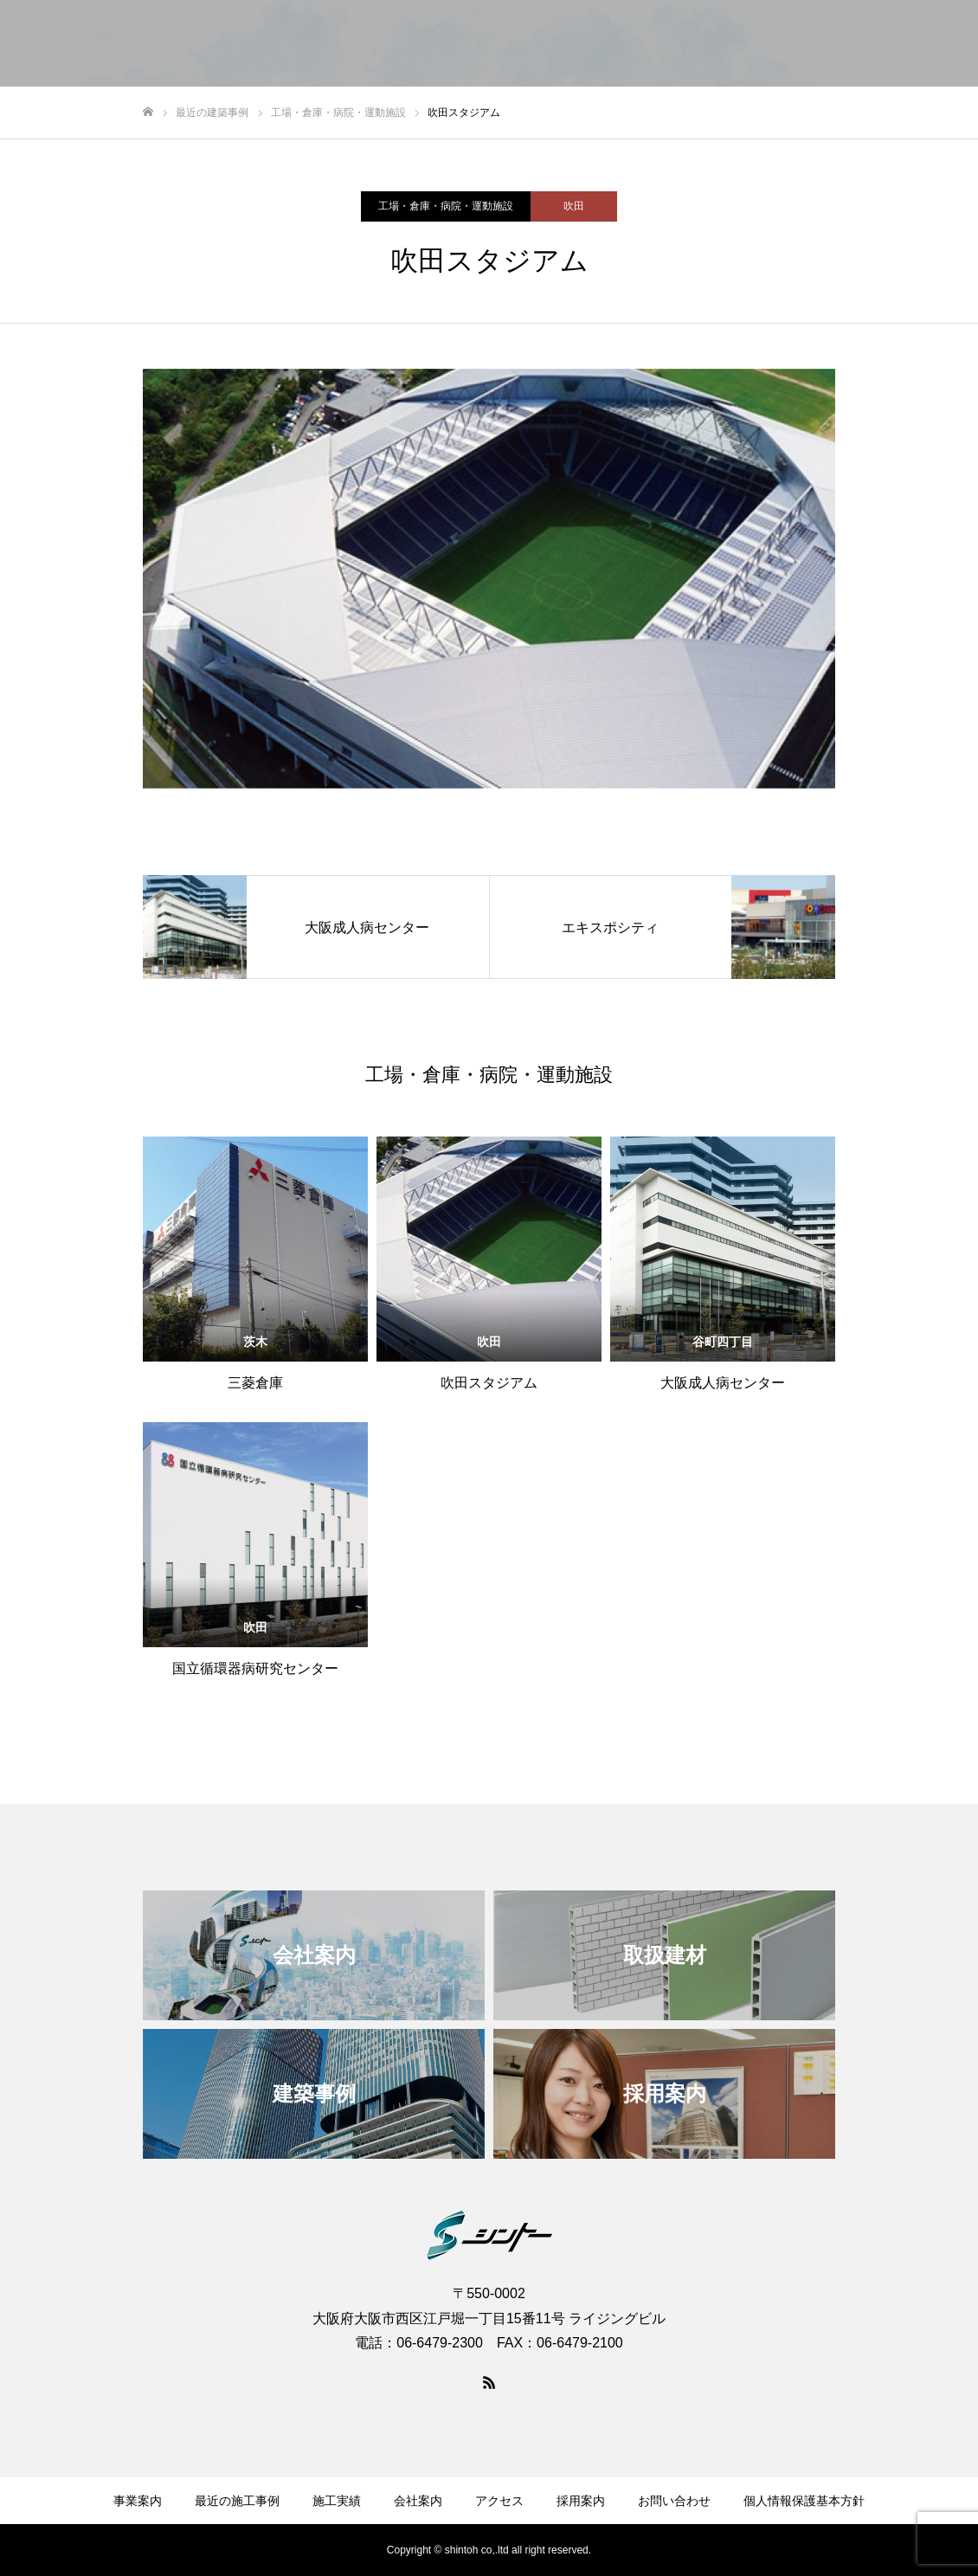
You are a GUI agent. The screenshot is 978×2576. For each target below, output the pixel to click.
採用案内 (817, 44)
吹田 (573, 206)
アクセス (737, 44)
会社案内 (658, 44)
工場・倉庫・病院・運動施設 (445, 206)
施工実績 (578, 44)
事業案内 (382, 44)
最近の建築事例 (480, 44)
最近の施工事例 (237, 2501)
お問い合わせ (908, 44)
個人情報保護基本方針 (804, 2501)
